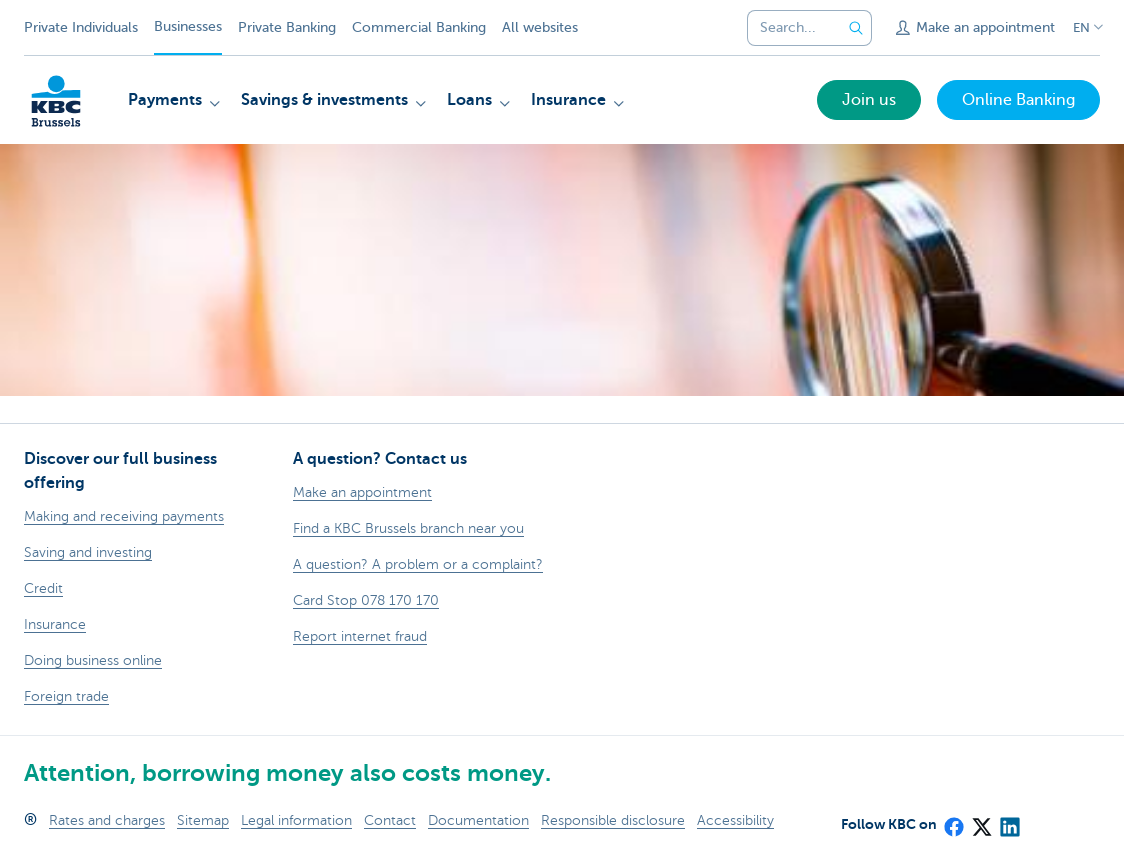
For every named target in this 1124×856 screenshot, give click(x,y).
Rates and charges (107, 820)
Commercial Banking (419, 27)
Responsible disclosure (613, 820)
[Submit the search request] (856, 28)
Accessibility (735, 820)
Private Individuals (81, 27)
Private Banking (287, 27)
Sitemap (203, 820)
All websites (540, 27)
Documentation (478, 820)
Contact (390, 820)
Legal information (296, 820)
